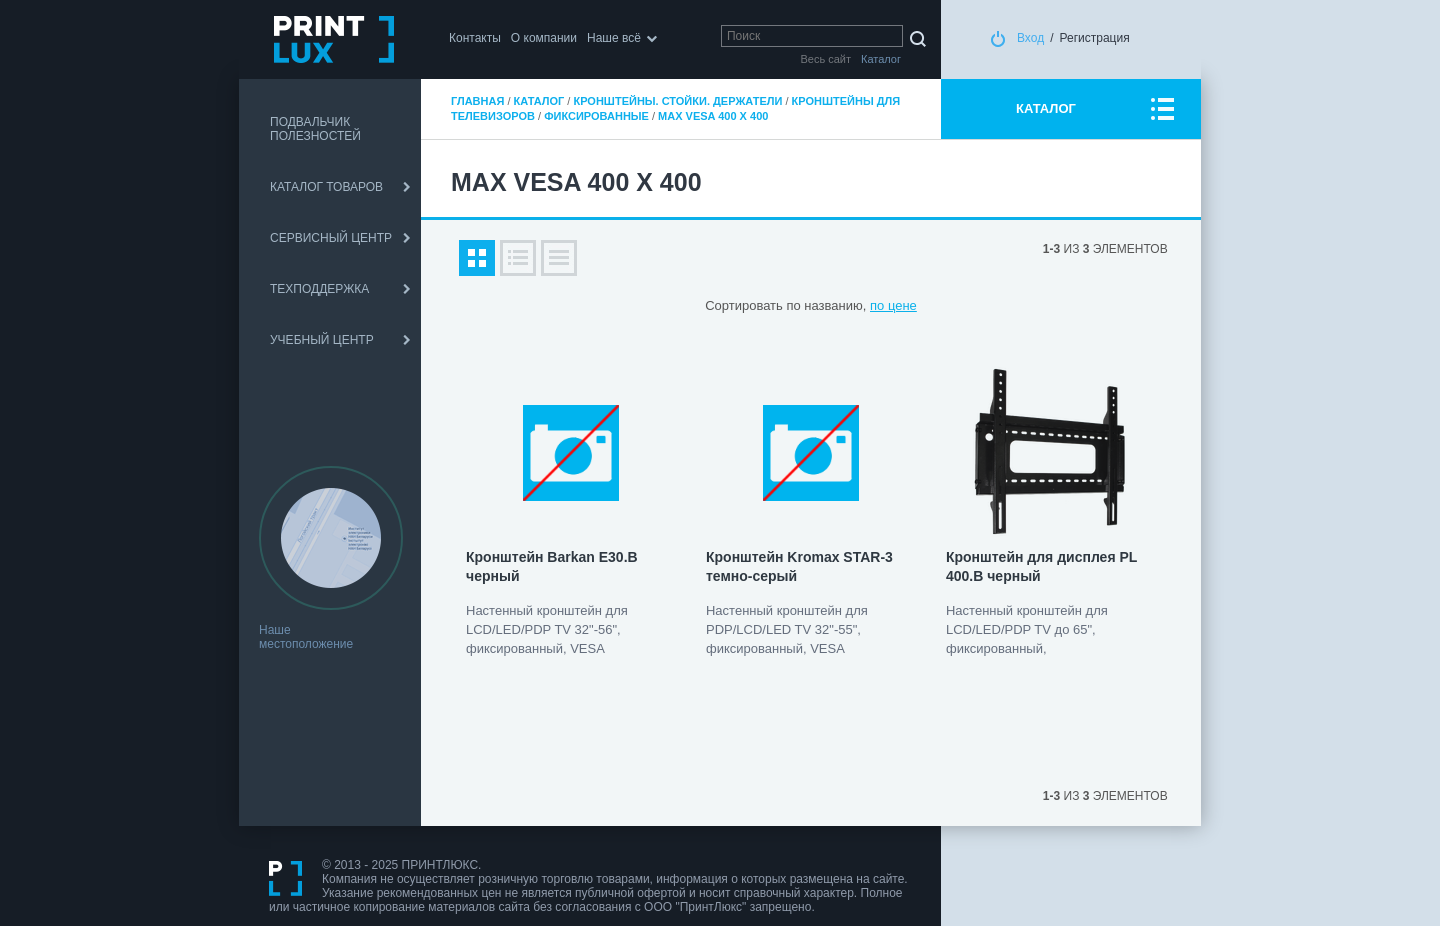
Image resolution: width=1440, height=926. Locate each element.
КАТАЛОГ (1046, 108)
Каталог (539, 101)
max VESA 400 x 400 (713, 116)
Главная (477, 101)
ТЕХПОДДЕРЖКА (319, 289)
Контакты (475, 38)
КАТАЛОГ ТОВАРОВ (326, 187)
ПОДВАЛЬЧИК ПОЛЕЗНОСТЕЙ (315, 129)
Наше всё (614, 38)
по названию (824, 305)
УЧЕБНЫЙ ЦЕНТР (322, 340)
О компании (544, 38)
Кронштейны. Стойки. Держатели (677, 101)
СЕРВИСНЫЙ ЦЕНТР (331, 238)
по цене (893, 305)
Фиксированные (596, 116)
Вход (1030, 38)
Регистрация (1095, 38)
